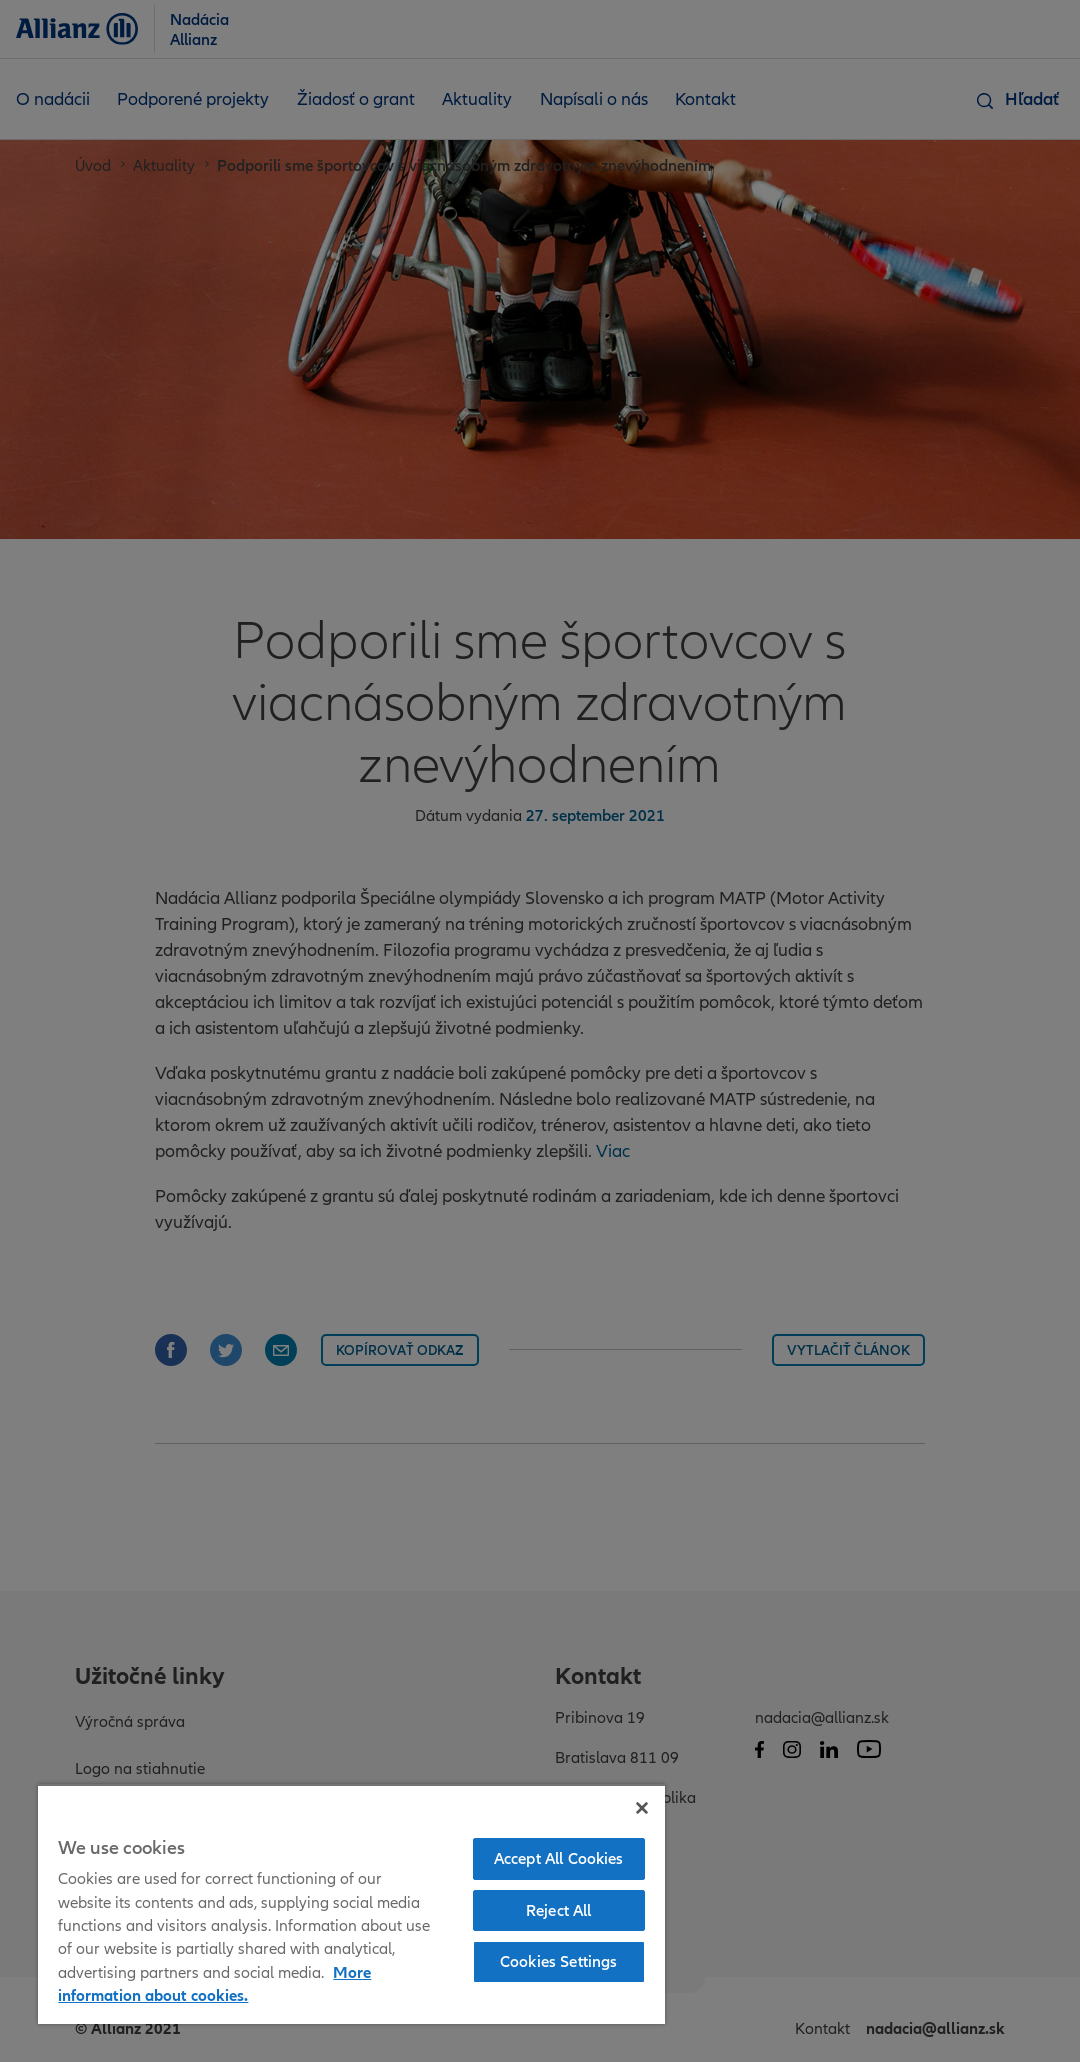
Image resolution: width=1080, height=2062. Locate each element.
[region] (351, 1904)
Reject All (559, 1910)
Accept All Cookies (559, 1858)
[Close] (642, 1808)
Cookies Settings (559, 1961)
